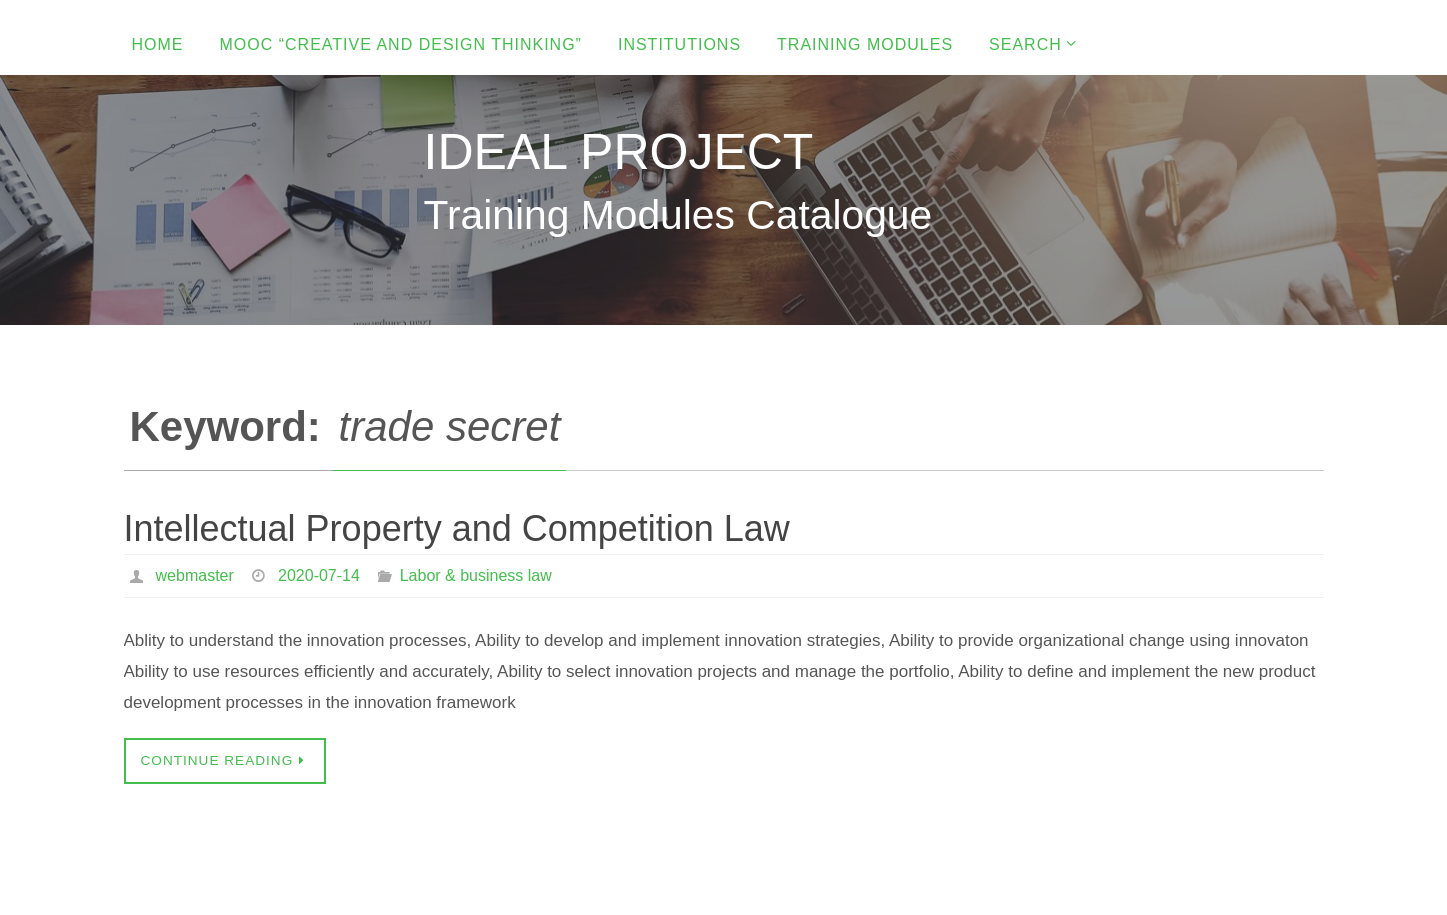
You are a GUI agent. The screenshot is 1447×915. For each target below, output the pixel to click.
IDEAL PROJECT (619, 152)
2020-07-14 (319, 575)
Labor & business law (476, 575)
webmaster (195, 575)
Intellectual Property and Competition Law (457, 528)
